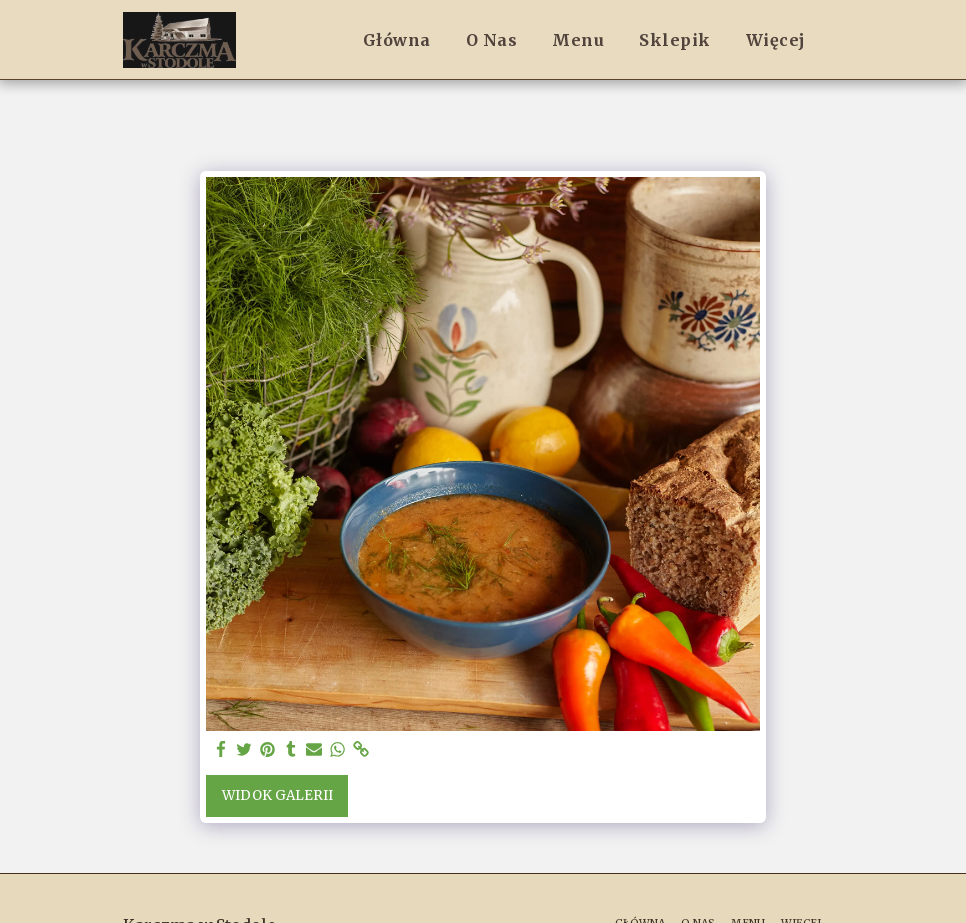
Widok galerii (277, 795)
